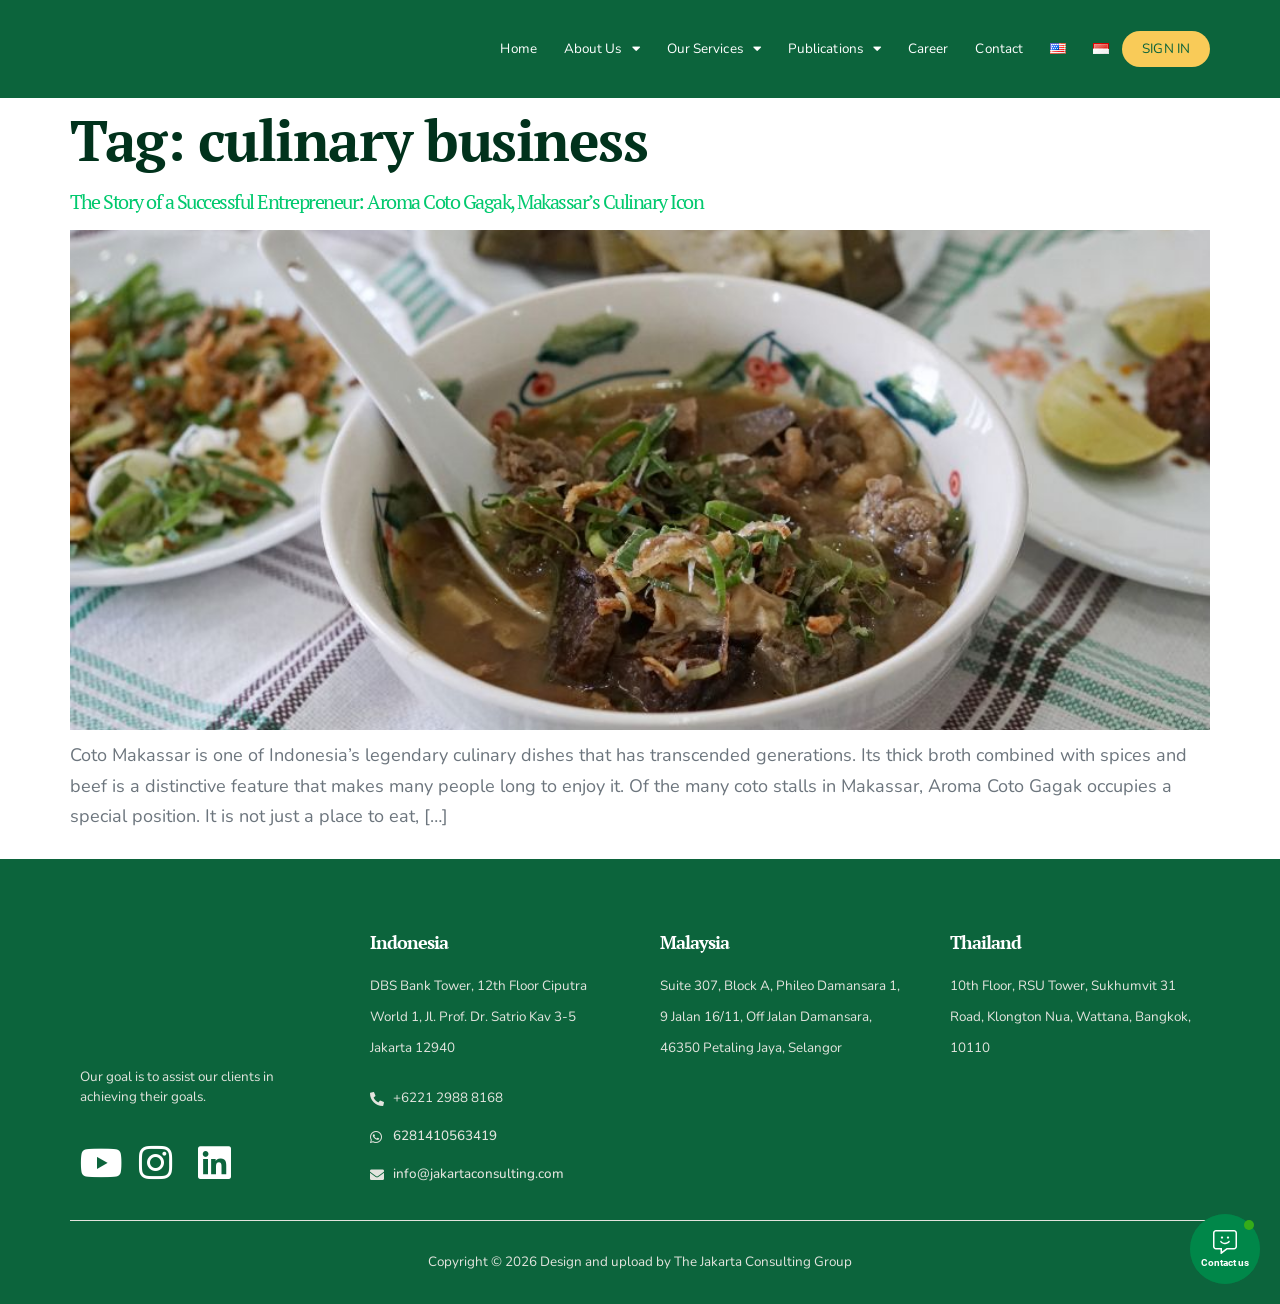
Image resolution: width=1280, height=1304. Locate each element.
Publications (834, 48)
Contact (999, 48)
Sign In (1166, 48)
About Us (602, 48)
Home (518, 48)
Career (928, 48)
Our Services (714, 48)
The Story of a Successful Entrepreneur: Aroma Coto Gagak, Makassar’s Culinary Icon (386, 201)
